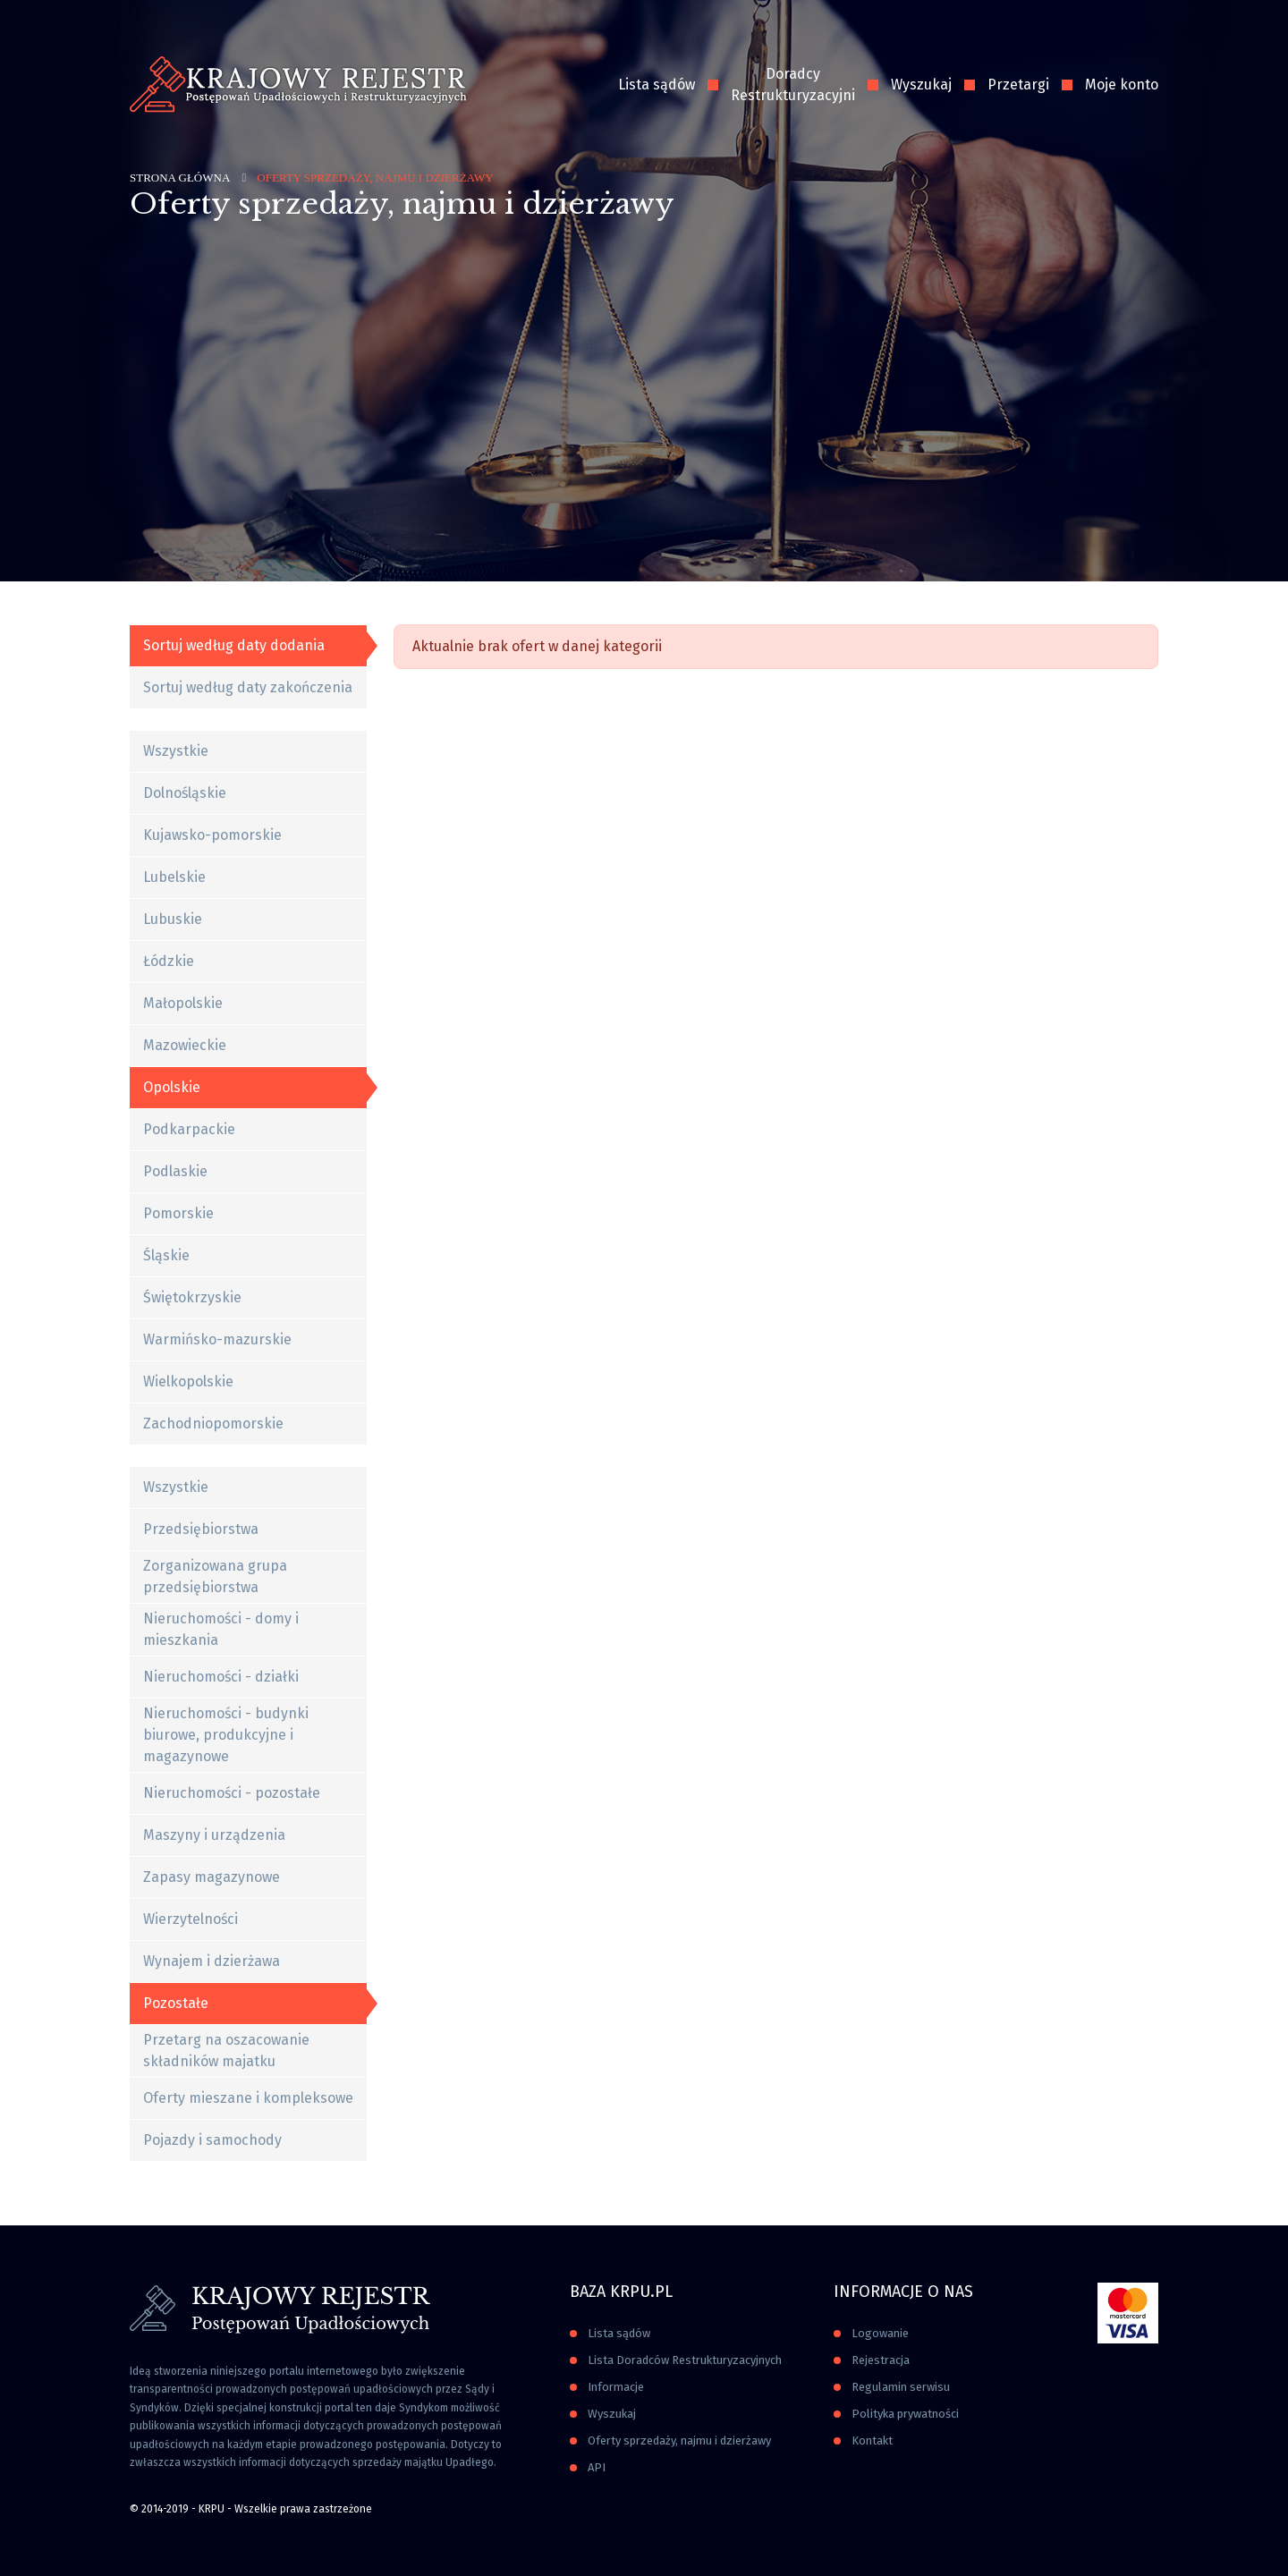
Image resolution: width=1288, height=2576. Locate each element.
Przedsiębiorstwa (200, 1529)
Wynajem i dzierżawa (211, 1961)
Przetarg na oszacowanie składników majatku (226, 2050)
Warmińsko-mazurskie (217, 1339)
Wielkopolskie (188, 1381)
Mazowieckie (184, 1045)
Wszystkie (175, 750)
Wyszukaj (921, 84)
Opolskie (171, 1087)
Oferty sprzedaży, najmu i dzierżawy (679, 2440)
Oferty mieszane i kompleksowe (248, 2097)
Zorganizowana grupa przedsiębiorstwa (215, 1576)
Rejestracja (881, 2360)
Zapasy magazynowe (211, 1876)
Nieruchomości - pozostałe (231, 1792)
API (597, 2467)
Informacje (616, 2387)
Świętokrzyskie (192, 1297)
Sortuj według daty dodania (234, 645)
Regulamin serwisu (901, 2387)
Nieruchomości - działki (221, 1676)
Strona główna (180, 177)
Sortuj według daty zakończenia (247, 687)
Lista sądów (656, 84)
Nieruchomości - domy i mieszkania (221, 1629)
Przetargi (1018, 84)
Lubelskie (174, 877)
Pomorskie (178, 1213)
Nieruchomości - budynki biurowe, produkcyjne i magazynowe (226, 1735)
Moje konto (1121, 84)
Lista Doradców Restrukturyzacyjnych (685, 2360)
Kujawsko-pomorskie (212, 834)
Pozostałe (175, 2003)
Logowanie (880, 2333)
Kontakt (872, 2440)
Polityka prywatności (905, 2413)
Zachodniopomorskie (213, 1423)
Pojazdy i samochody (212, 2139)
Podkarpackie (189, 1129)
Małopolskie (183, 1003)
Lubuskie (172, 919)
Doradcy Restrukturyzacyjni (793, 84)
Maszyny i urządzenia (214, 1834)
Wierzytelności (190, 1919)
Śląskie (166, 1255)
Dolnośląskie (184, 792)
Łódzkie (168, 961)
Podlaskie (175, 1171)
